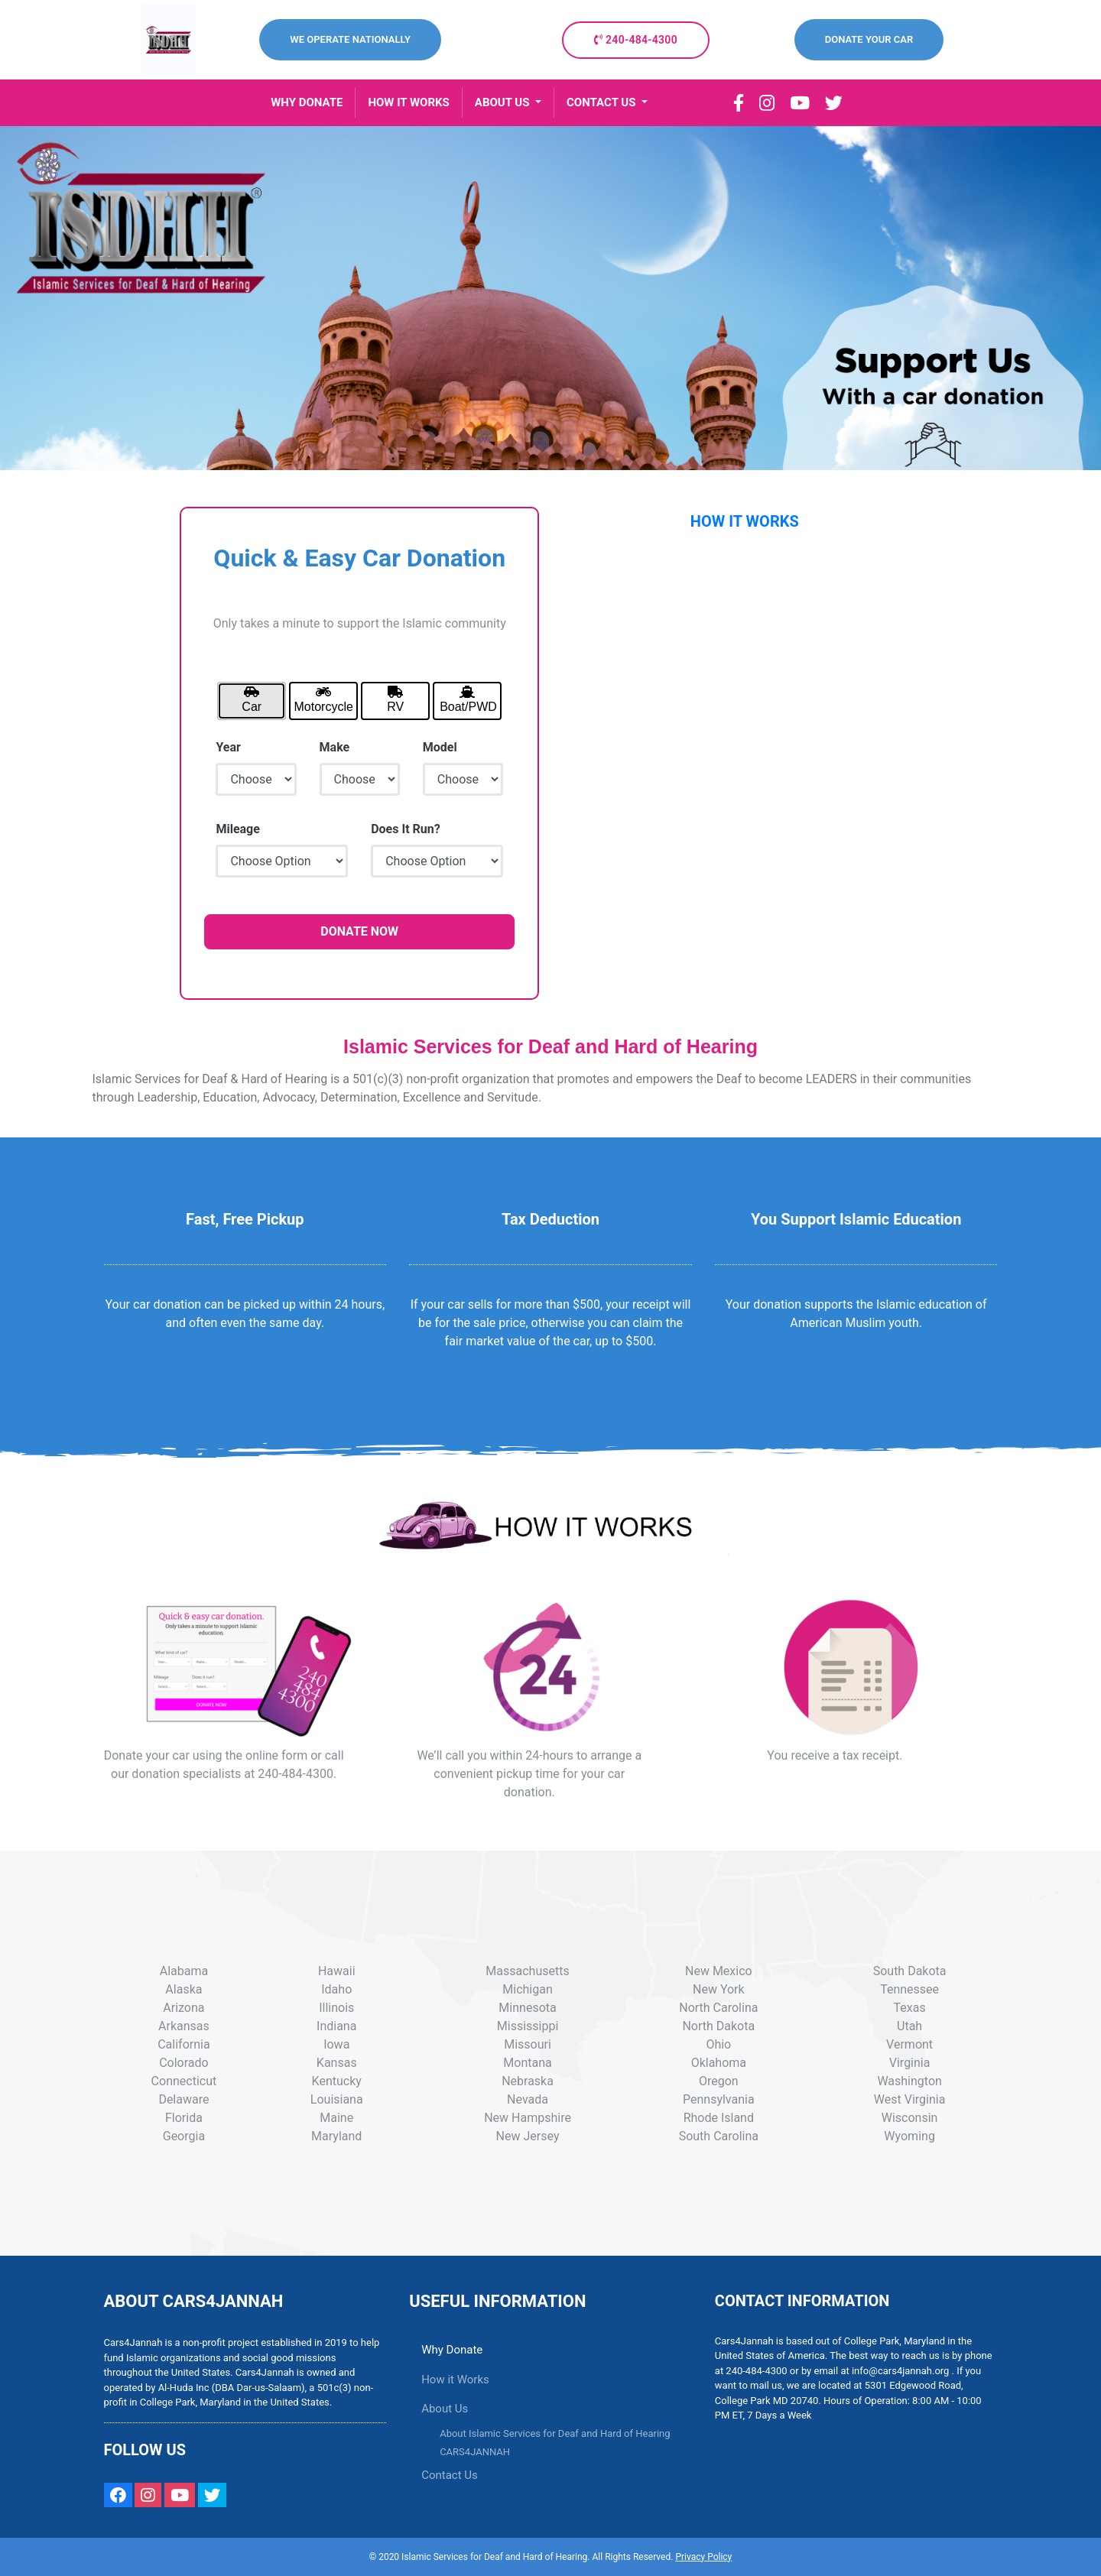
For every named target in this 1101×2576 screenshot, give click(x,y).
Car (251, 699)
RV (395, 699)
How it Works (455, 2379)
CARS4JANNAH (475, 2452)
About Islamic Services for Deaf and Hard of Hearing (555, 2433)
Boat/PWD (468, 699)
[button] (508, 103)
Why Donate (451, 2350)
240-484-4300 (635, 40)
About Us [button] (444, 2408)
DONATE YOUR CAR (869, 39)
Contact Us (449, 2475)
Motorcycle (323, 699)
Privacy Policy (703, 2557)
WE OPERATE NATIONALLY (350, 39)
